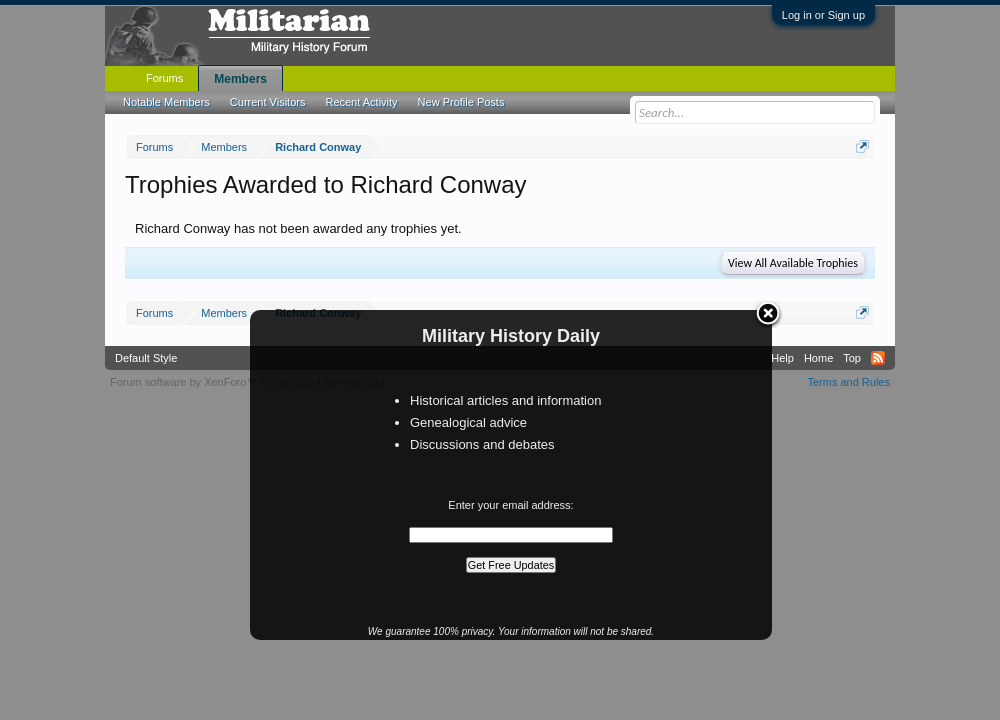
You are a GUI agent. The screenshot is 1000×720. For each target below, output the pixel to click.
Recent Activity (361, 102)
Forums (164, 78)
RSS (878, 358)
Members (240, 79)
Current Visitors (268, 102)
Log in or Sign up (823, 15)
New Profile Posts (461, 102)
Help (782, 358)
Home (818, 358)
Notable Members (166, 102)
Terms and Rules (848, 382)
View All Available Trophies (793, 263)
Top (852, 358)
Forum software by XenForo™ (249, 382)
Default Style (146, 358)
